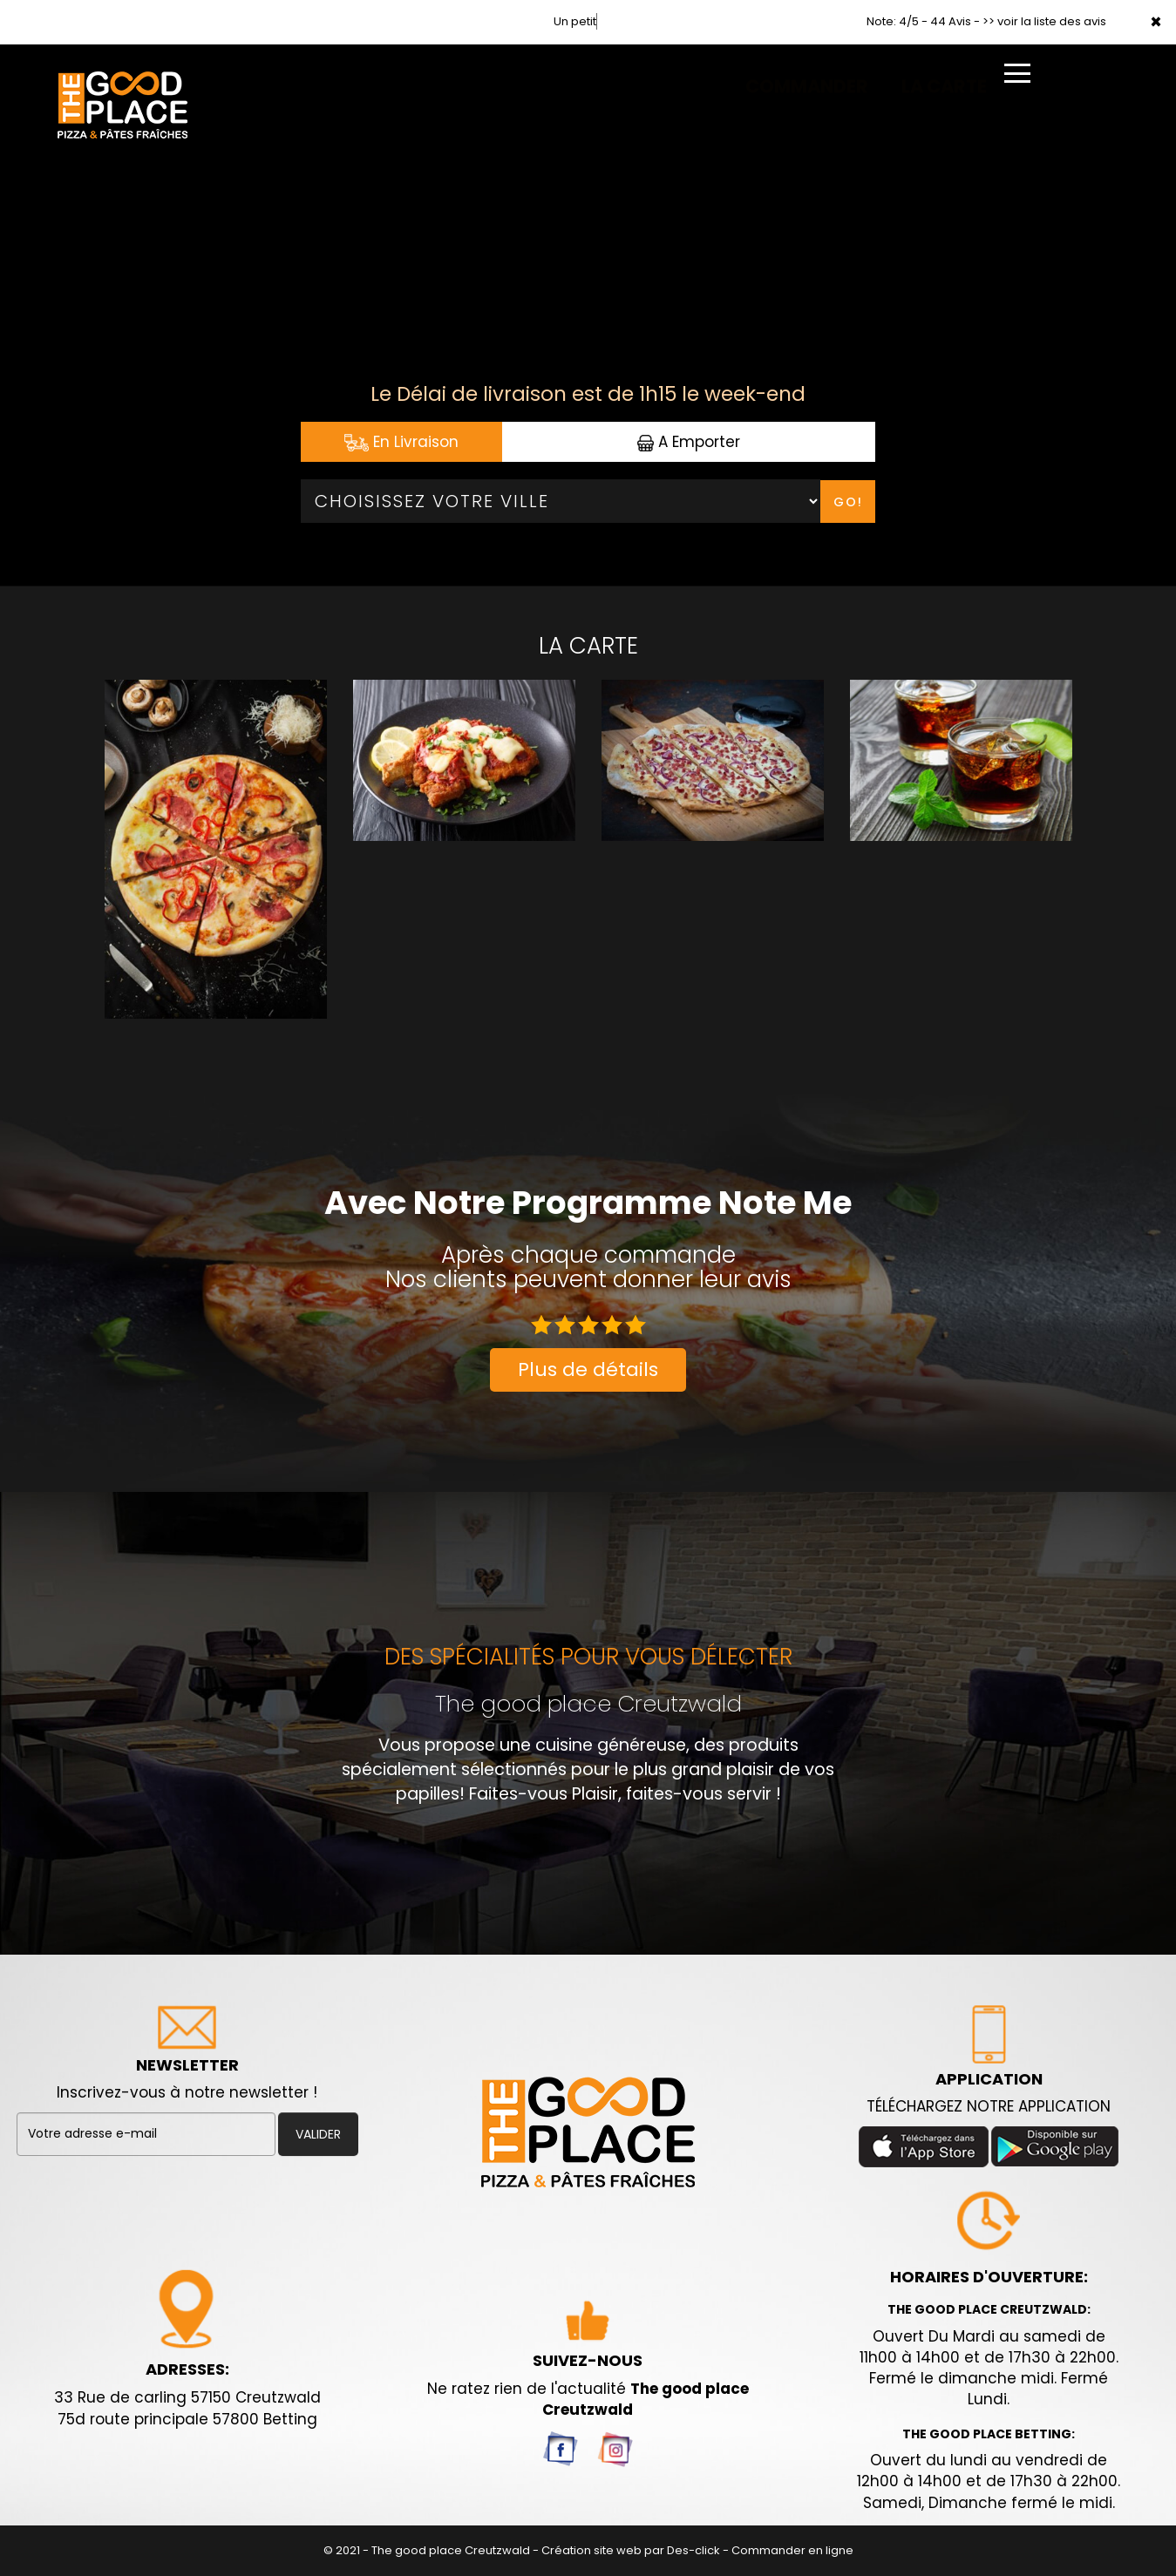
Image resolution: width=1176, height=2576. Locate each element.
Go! (848, 502)
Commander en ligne (792, 2550)
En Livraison (401, 441)
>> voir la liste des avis (1044, 21)
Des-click (693, 2550)
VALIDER (318, 2134)
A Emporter (688, 441)
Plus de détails (588, 1369)
